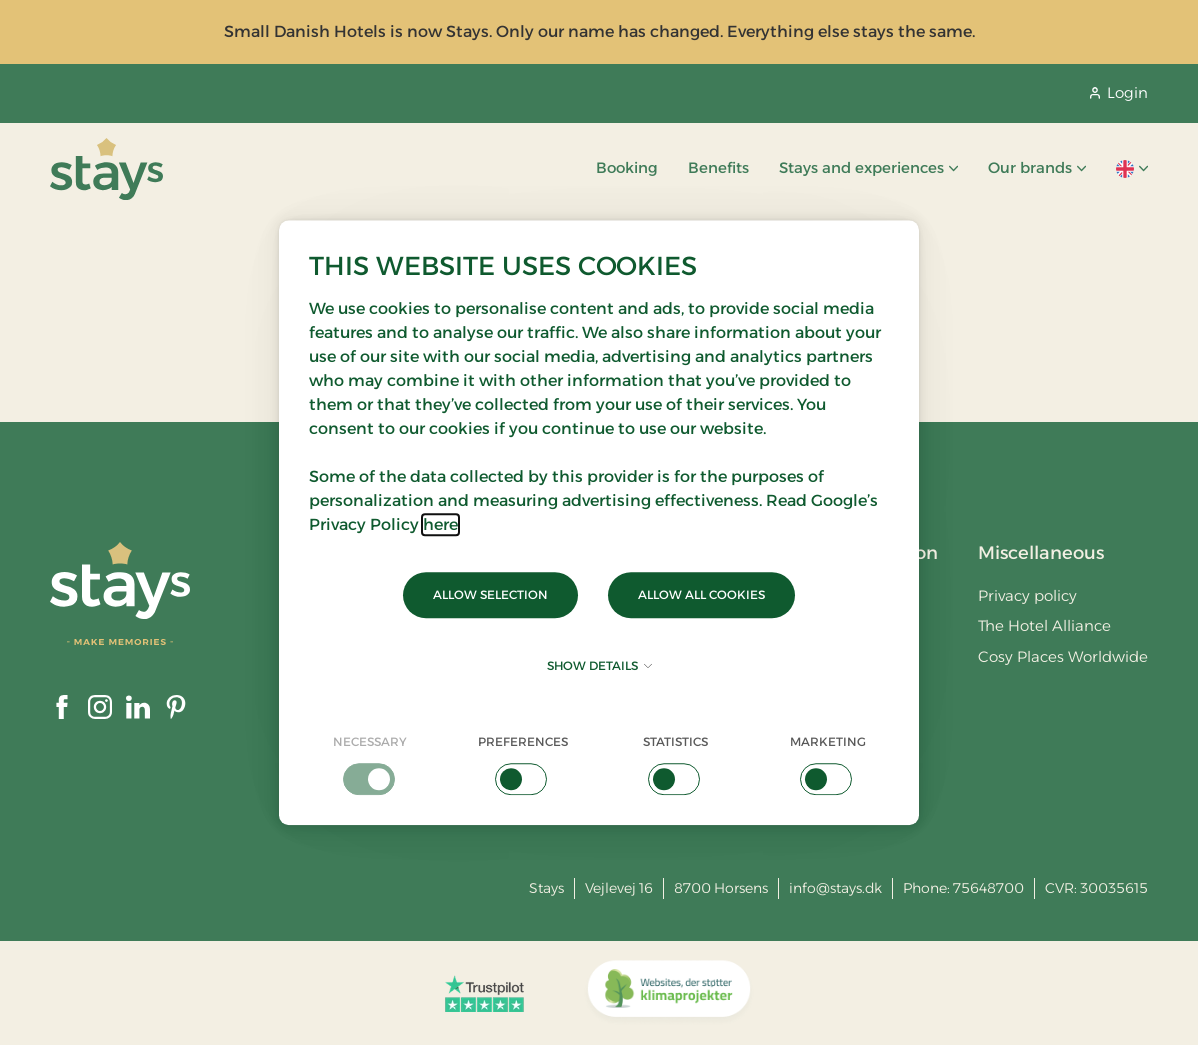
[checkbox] (370, 764)
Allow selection (490, 594)
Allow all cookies (701, 594)
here (440, 524)
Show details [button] (599, 665)
